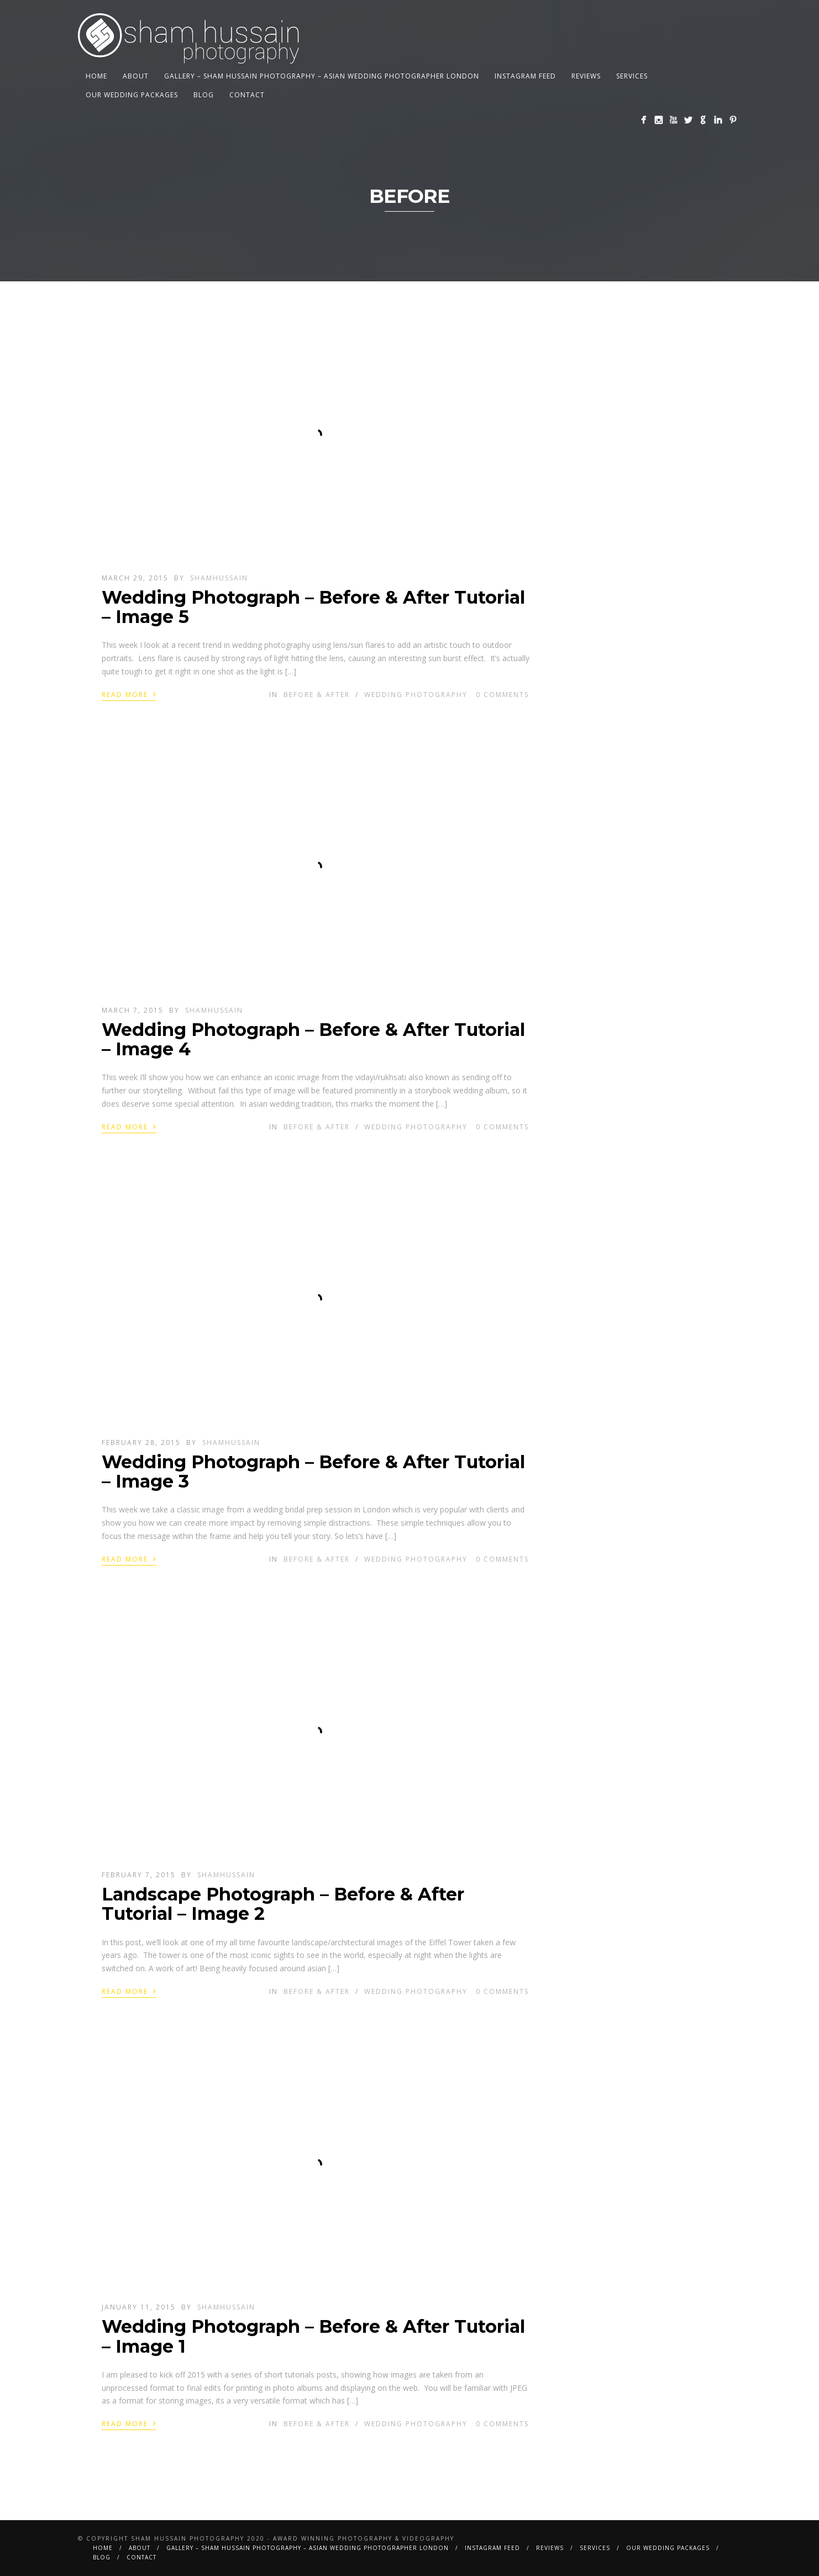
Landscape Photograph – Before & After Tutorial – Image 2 (283, 1903)
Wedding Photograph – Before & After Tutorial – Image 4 (313, 1039)
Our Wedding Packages (132, 95)
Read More (129, 694)
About (136, 76)
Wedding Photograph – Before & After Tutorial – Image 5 (313, 607)
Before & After (317, 694)
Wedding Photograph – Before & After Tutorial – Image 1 (313, 2336)
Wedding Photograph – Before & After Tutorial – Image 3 (313, 1471)
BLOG (203, 95)
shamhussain (219, 578)
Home (96, 76)
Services (632, 76)
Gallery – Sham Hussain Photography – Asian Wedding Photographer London (321, 76)
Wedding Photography (416, 694)
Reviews (586, 76)
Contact (247, 95)
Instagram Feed (525, 76)
